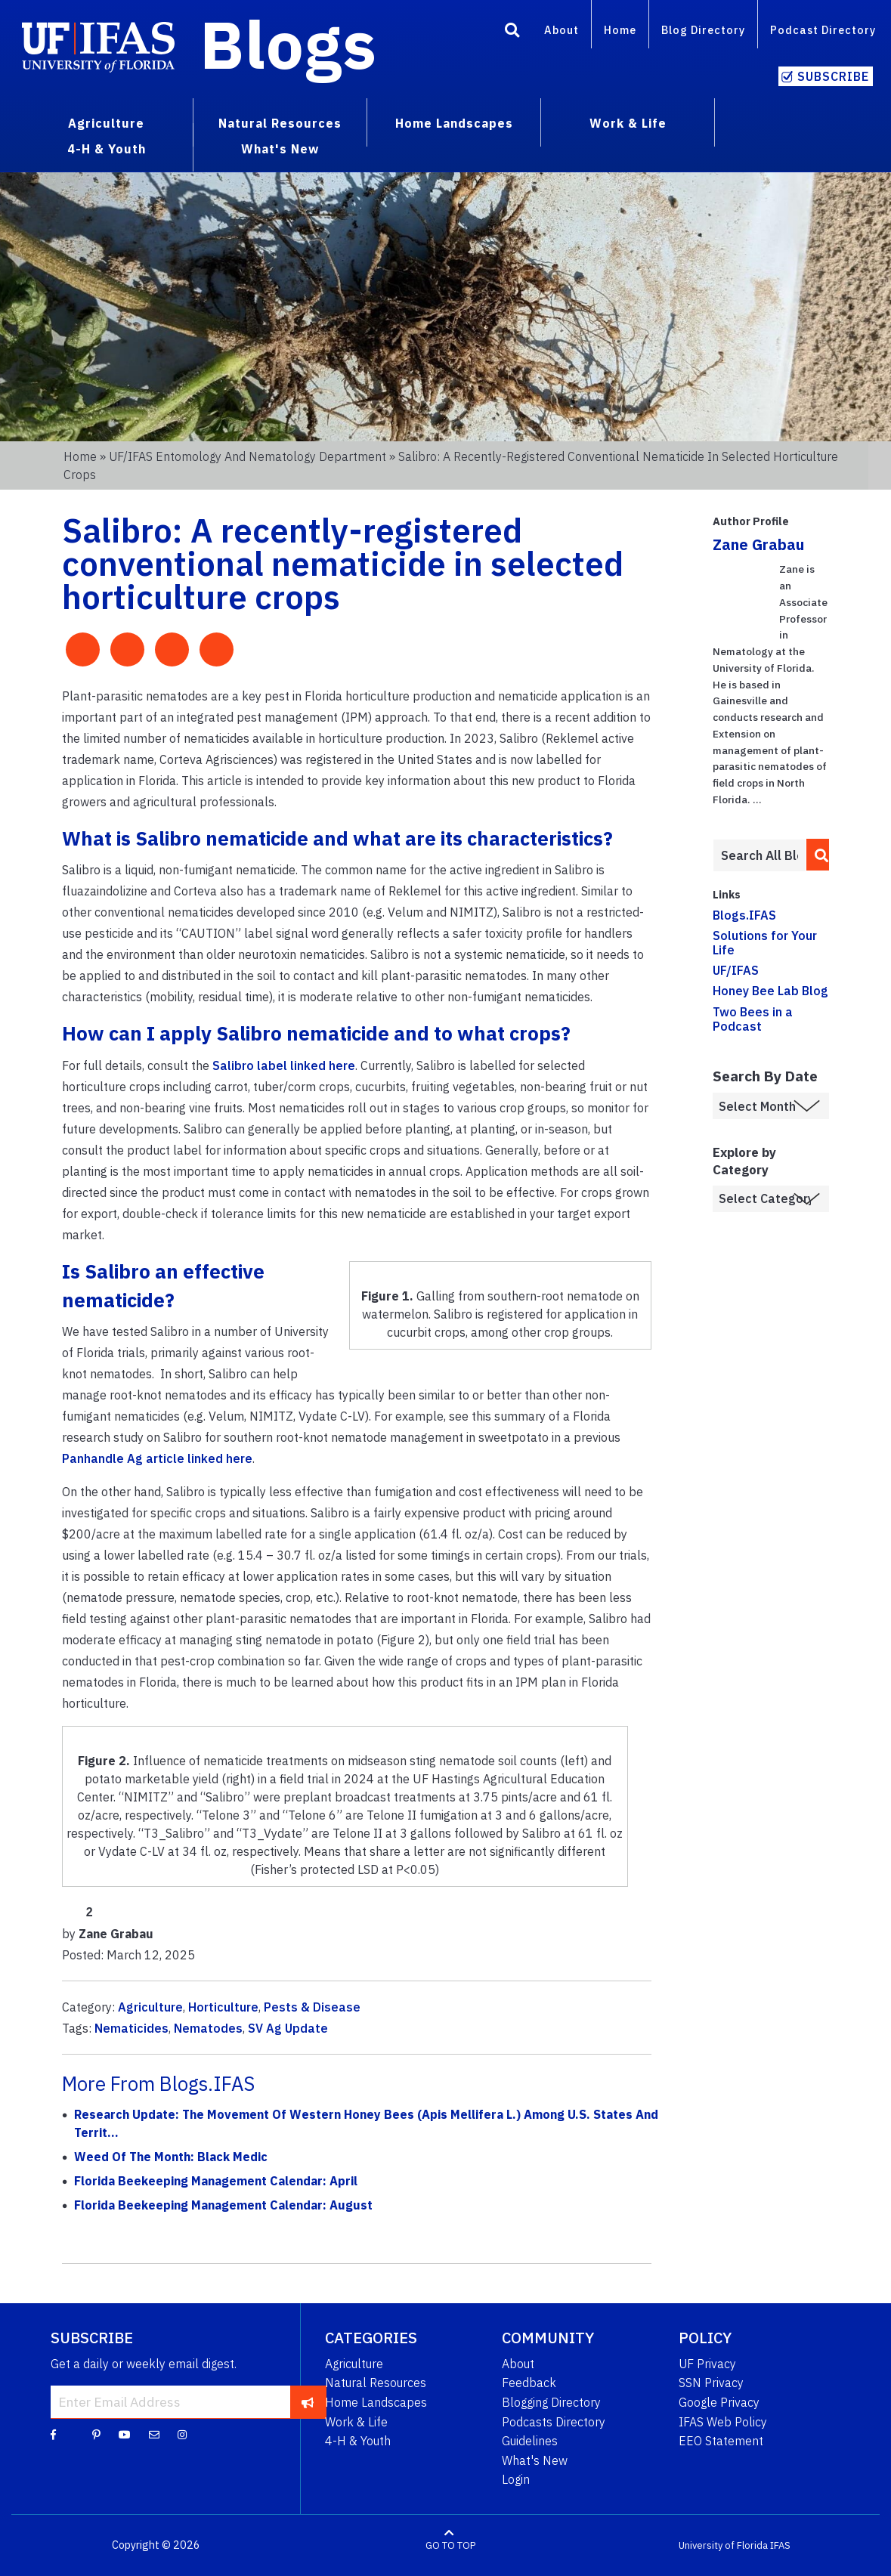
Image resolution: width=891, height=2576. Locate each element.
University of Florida (723, 2545)
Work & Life (356, 2421)
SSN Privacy (711, 2382)
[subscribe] (308, 2402)
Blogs (288, 44)
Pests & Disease (312, 2007)
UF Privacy (707, 2363)
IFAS (780, 2545)
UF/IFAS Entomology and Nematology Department (247, 456)
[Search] (512, 32)
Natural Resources (375, 2382)
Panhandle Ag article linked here (157, 1458)
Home (620, 30)
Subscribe (833, 76)
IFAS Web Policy (723, 2421)
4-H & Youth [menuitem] (106, 148)
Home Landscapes (376, 2402)
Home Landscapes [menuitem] (454, 123)
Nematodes (208, 2028)
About (561, 30)
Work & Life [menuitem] (628, 123)
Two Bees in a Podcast (753, 1019)
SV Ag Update (288, 2028)
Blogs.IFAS (744, 915)
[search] (817, 855)
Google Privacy (719, 2402)
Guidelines (530, 2440)
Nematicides (131, 2028)
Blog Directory (703, 30)
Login (516, 2479)
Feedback (529, 2382)
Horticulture (223, 2007)
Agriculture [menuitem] (106, 123)
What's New (535, 2460)
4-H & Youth (358, 2440)
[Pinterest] (96, 2434)
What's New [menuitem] (280, 148)
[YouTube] (125, 2434)
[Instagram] (182, 2434)
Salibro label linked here (283, 1065)
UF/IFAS (736, 970)
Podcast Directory (823, 30)
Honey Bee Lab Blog (770, 990)
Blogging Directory (551, 2402)
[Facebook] (53, 2434)
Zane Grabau (758, 544)
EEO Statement (721, 2440)
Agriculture (150, 2007)
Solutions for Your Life (765, 942)
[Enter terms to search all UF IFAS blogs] (759, 855)
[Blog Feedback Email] (154, 2434)
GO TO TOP (450, 2545)
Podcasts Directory (553, 2421)
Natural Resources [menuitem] (280, 123)
